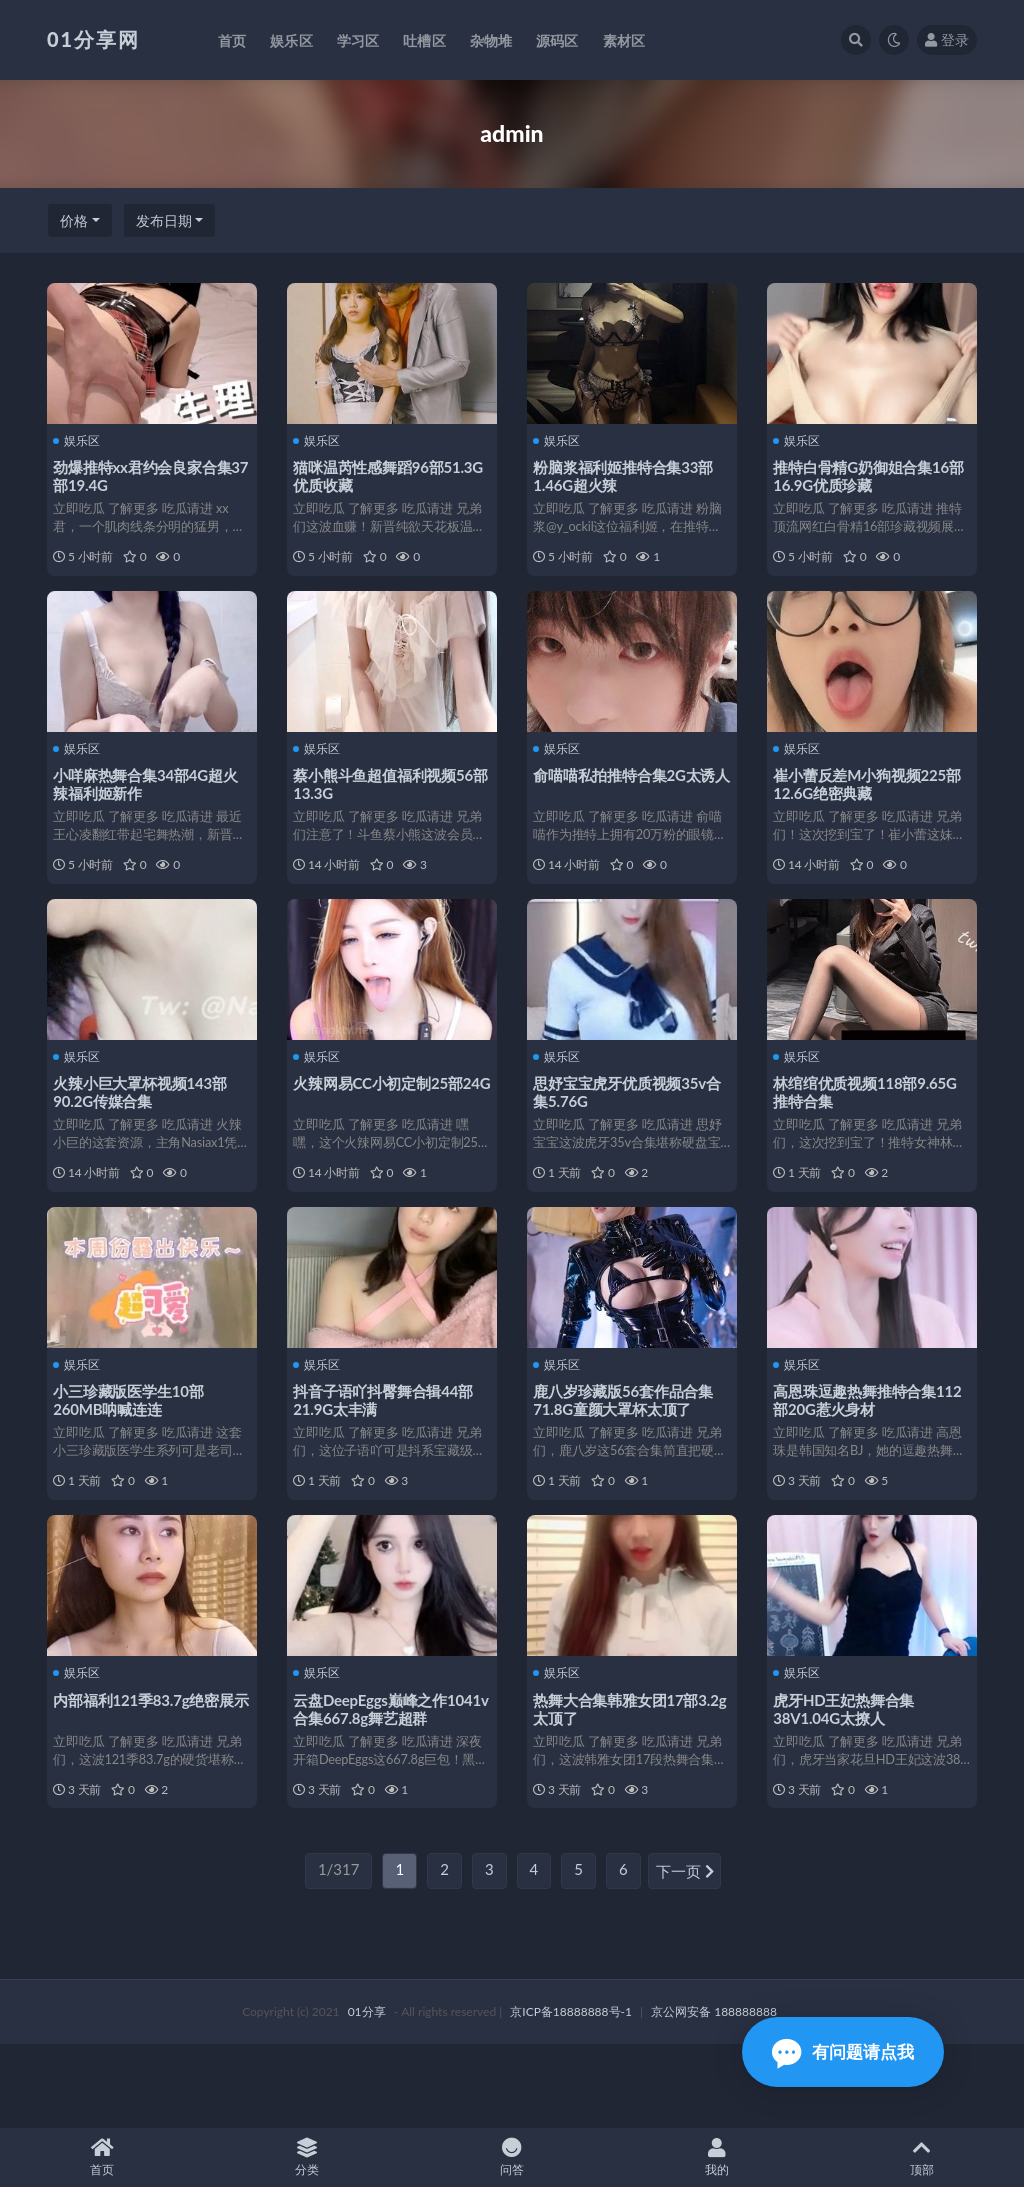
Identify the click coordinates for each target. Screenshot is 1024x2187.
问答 (512, 2157)
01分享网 (93, 39)
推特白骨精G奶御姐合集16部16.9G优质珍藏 (865, 475)
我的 (716, 2157)
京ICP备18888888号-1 (571, 2094)
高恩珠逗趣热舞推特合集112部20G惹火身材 (871, 1451)
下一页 (685, 1955)
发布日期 (164, 220)
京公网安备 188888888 (714, 2094)
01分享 (367, 2094)
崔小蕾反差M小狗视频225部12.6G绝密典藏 (870, 800)
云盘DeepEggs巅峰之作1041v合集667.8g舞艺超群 (385, 1776)
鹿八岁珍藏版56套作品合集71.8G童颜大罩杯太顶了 (627, 1451)
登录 (947, 39)
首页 (102, 2157)
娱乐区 (80, 440)
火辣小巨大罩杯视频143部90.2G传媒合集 (144, 1126)
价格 (74, 220)
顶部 (921, 2157)
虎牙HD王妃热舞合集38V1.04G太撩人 (847, 1776)
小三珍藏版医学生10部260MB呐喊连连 (132, 1451)
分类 (307, 2157)
